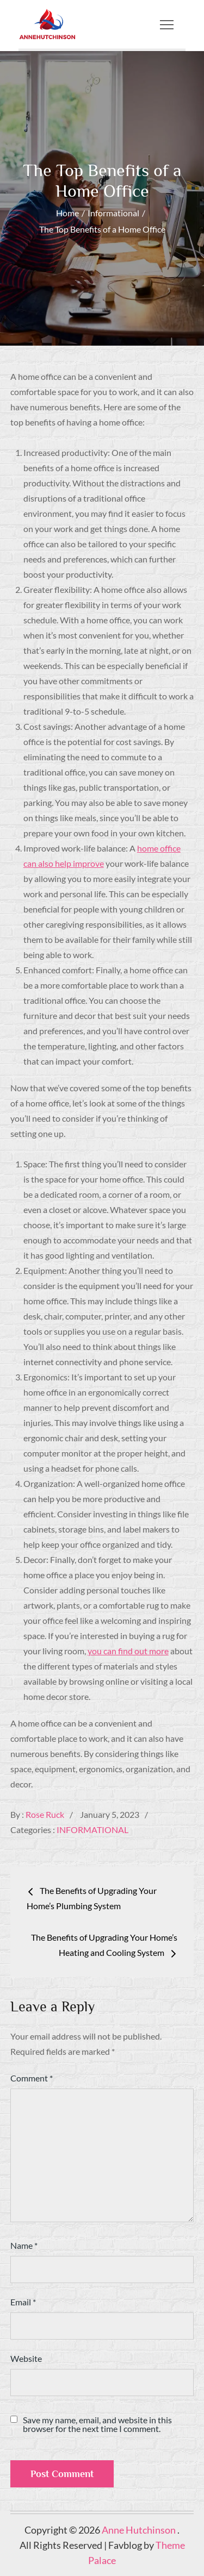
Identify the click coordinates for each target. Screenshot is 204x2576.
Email (23, 2302)
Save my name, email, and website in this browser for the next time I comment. (97, 2424)
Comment (31, 2078)
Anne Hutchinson (139, 2530)
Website (26, 2358)
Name (24, 2245)
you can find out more (128, 1651)
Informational (92, 1829)
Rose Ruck (45, 1814)
